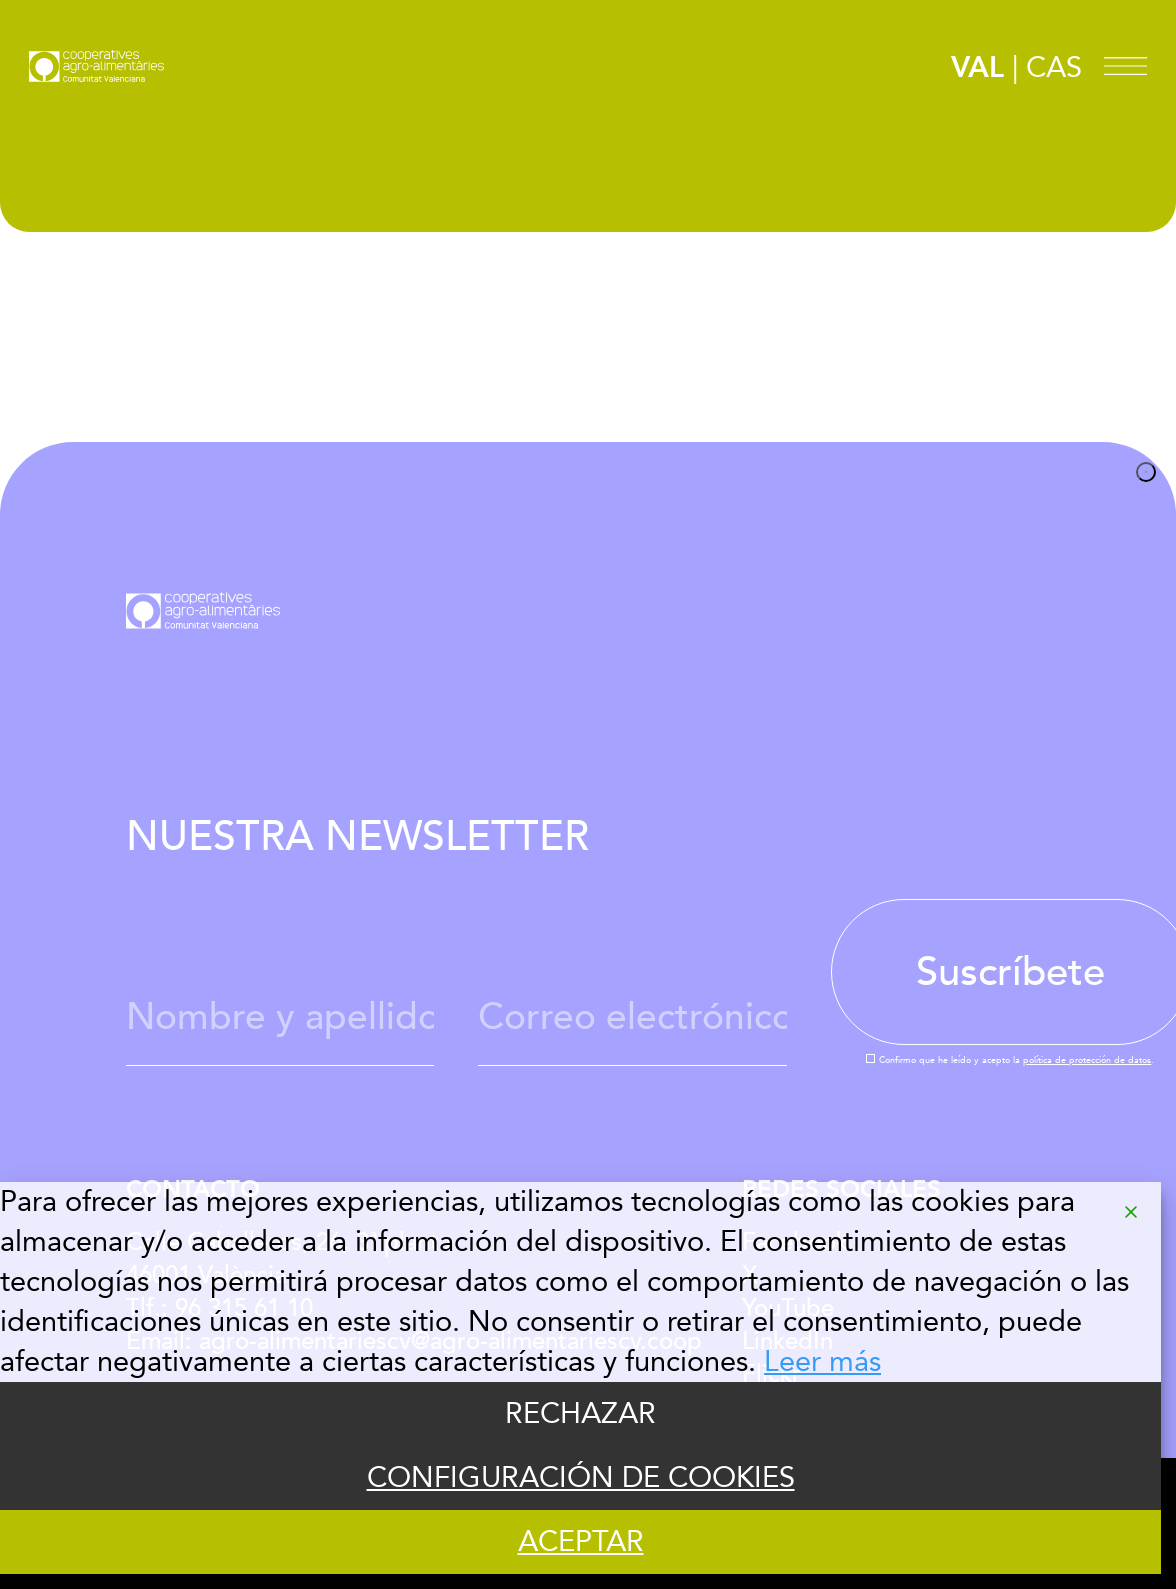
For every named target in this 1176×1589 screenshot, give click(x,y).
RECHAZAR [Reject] (580, 1414)
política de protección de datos (1087, 1060)
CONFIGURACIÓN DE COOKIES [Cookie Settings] (581, 1478)
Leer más (822, 1362)
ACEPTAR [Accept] (581, 1542)
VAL (977, 68)
